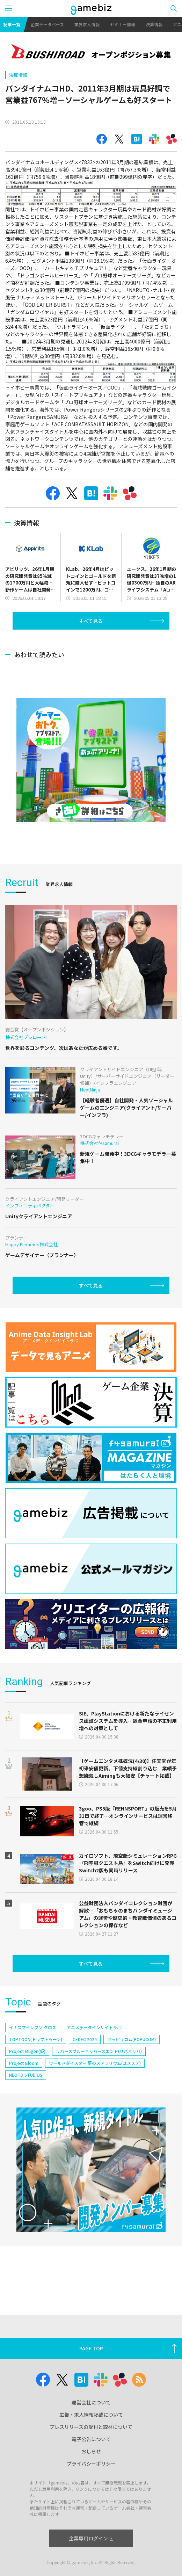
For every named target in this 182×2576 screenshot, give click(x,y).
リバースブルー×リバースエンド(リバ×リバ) (99, 2051)
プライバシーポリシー (91, 2463)
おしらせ (91, 2451)
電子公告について (91, 2439)
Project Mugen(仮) (27, 2051)
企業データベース (47, 24)
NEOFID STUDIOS (25, 2075)
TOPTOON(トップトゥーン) (35, 2039)
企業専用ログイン (91, 2538)
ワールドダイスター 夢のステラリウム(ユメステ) (95, 2063)
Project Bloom (23, 2063)
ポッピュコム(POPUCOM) (131, 2039)
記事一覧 (11, 24)
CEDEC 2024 (85, 2039)
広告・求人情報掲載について (91, 2414)
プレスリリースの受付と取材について (91, 2426)
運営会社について (91, 2402)
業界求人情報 (87, 24)
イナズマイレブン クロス (32, 2027)
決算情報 (154, 24)
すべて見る (91, 620)
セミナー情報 (122, 24)
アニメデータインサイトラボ (94, 2027)
